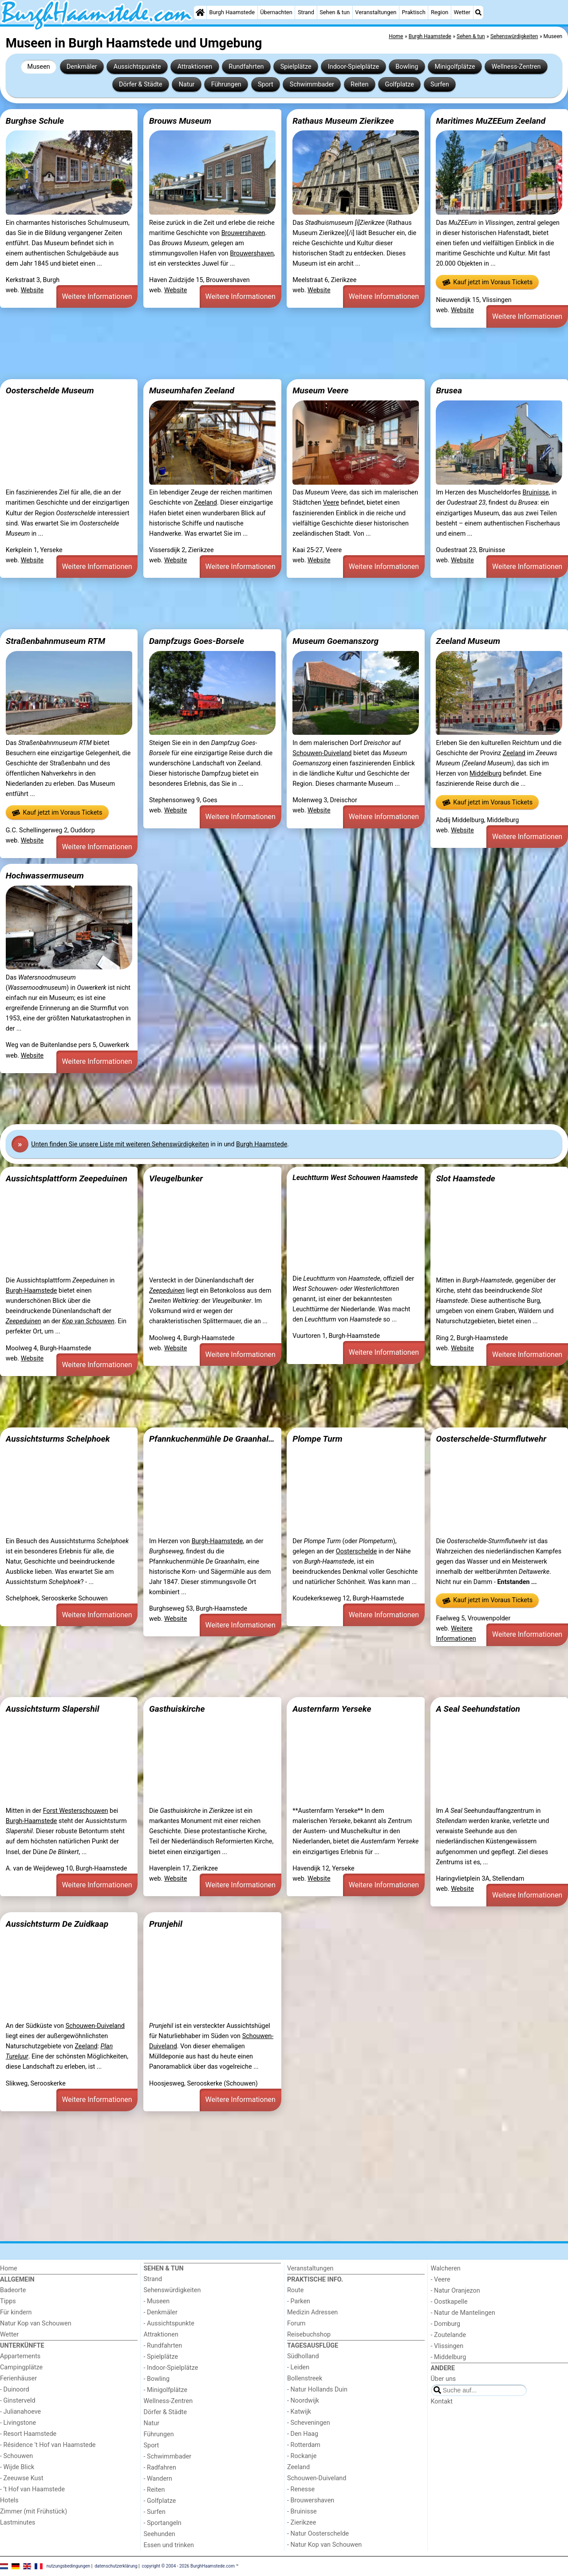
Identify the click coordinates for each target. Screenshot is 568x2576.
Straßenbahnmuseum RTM (55, 641)
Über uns (443, 2379)
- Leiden (298, 2367)
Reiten (359, 84)
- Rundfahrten (163, 2345)
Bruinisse (535, 492)
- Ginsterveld (18, 2400)
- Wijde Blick (17, 2467)
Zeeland (205, 502)
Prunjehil (165, 1924)
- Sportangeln (162, 2523)
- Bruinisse (302, 2511)
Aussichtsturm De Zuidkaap (57, 1924)
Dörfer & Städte (140, 84)
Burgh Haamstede (232, 12)
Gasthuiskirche (177, 1709)
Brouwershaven (243, 233)
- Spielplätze (161, 2356)
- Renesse (301, 2489)
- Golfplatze (160, 2501)
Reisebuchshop (309, 2334)
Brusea (449, 390)
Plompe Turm (317, 1439)
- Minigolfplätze (166, 2390)
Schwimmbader (312, 84)
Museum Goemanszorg (335, 641)
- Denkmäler (161, 2312)
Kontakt (442, 2401)
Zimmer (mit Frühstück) (33, 2511)
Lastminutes (17, 2522)
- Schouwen (16, 2456)
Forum (296, 2323)
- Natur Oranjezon (455, 2290)
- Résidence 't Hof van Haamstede (48, 2445)
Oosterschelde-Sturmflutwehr (491, 1439)
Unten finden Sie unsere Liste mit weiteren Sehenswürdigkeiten (120, 1144)
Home (8, 2268)
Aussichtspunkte (137, 67)
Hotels (9, 2500)
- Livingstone (18, 2423)
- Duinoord (14, 2389)
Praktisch (413, 12)
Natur (187, 84)
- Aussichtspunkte (169, 2323)
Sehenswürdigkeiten (172, 2290)
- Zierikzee (301, 2522)
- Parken (298, 2301)
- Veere (440, 2279)
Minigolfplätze (454, 67)
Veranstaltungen (375, 12)
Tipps (8, 2301)
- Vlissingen (447, 2346)
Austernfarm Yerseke (331, 1709)
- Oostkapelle (449, 2301)
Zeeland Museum (468, 641)
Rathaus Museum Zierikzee (343, 121)
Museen (39, 67)
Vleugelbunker (176, 1178)
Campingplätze (21, 2367)
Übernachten (276, 12)
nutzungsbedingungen (69, 2566)
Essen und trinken (169, 2545)
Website (32, 290)
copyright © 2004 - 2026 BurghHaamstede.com (188, 2566)
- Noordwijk (303, 2400)
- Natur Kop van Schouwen (324, 2545)
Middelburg (485, 773)
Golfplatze (399, 84)
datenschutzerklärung (116, 2566)
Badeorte (13, 2290)
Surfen (439, 84)
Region (439, 12)
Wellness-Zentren (516, 67)
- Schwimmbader (168, 2456)
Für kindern (16, 2312)
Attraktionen (195, 67)
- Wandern (158, 2478)
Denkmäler (82, 67)
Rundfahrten (246, 67)
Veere (331, 502)
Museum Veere (320, 390)
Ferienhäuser (18, 2378)
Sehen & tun (335, 12)
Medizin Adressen (312, 2312)
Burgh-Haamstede (31, 1290)
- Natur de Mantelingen (463, 2313)
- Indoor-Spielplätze (171, 2368)
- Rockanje (301, 2456)
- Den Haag (302, 2434)
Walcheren (446, 2268)
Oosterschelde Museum (50, 390)
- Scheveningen (308, 2423)
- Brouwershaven (310, 2500)
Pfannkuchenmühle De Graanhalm (212, 1439)
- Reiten (154, 2490)
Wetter (462, 12)
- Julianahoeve (20, 2411)
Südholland (303, 2356)
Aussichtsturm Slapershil (52, 1709)
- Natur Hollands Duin (317, 2389)
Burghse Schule (35, 121)
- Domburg (446, 2324)
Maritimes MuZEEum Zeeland (490, 121)
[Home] (200, 12)
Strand (306, 12)
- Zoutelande (448, 2335)
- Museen (157, 2301)
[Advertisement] (266, 353)
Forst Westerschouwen (75, 1811)
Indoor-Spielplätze (353, 67)
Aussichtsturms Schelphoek (58, 1439)
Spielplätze (296, 67)
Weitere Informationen (97, 296)
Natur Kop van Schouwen (35, 2323)
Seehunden (159, 2534)
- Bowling (157, 2379)
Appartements (20, 2356)
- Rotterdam (303, 2445)
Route (295, 2290)
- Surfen (155, 2512)
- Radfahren (160, 2467)
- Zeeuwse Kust (21, 2478)
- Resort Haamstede (28, 2434)
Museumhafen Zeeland (191, 390)
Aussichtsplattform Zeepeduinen (66, 1178)
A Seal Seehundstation (478, 1709)
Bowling (406, 67)
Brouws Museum (180, 121)
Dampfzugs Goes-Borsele (196, 641)
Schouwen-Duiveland (321, 753)
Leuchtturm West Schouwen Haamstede (355, 1177)
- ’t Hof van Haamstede (32, 2489)
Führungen (226, 84)
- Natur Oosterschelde (318, 2533)
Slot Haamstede (465, 1178)
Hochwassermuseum (45, 875)
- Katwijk (299, 2411)
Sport (265, 84)
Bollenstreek (304, 2378)
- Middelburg (448, 2357)
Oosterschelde (356, 1551)
